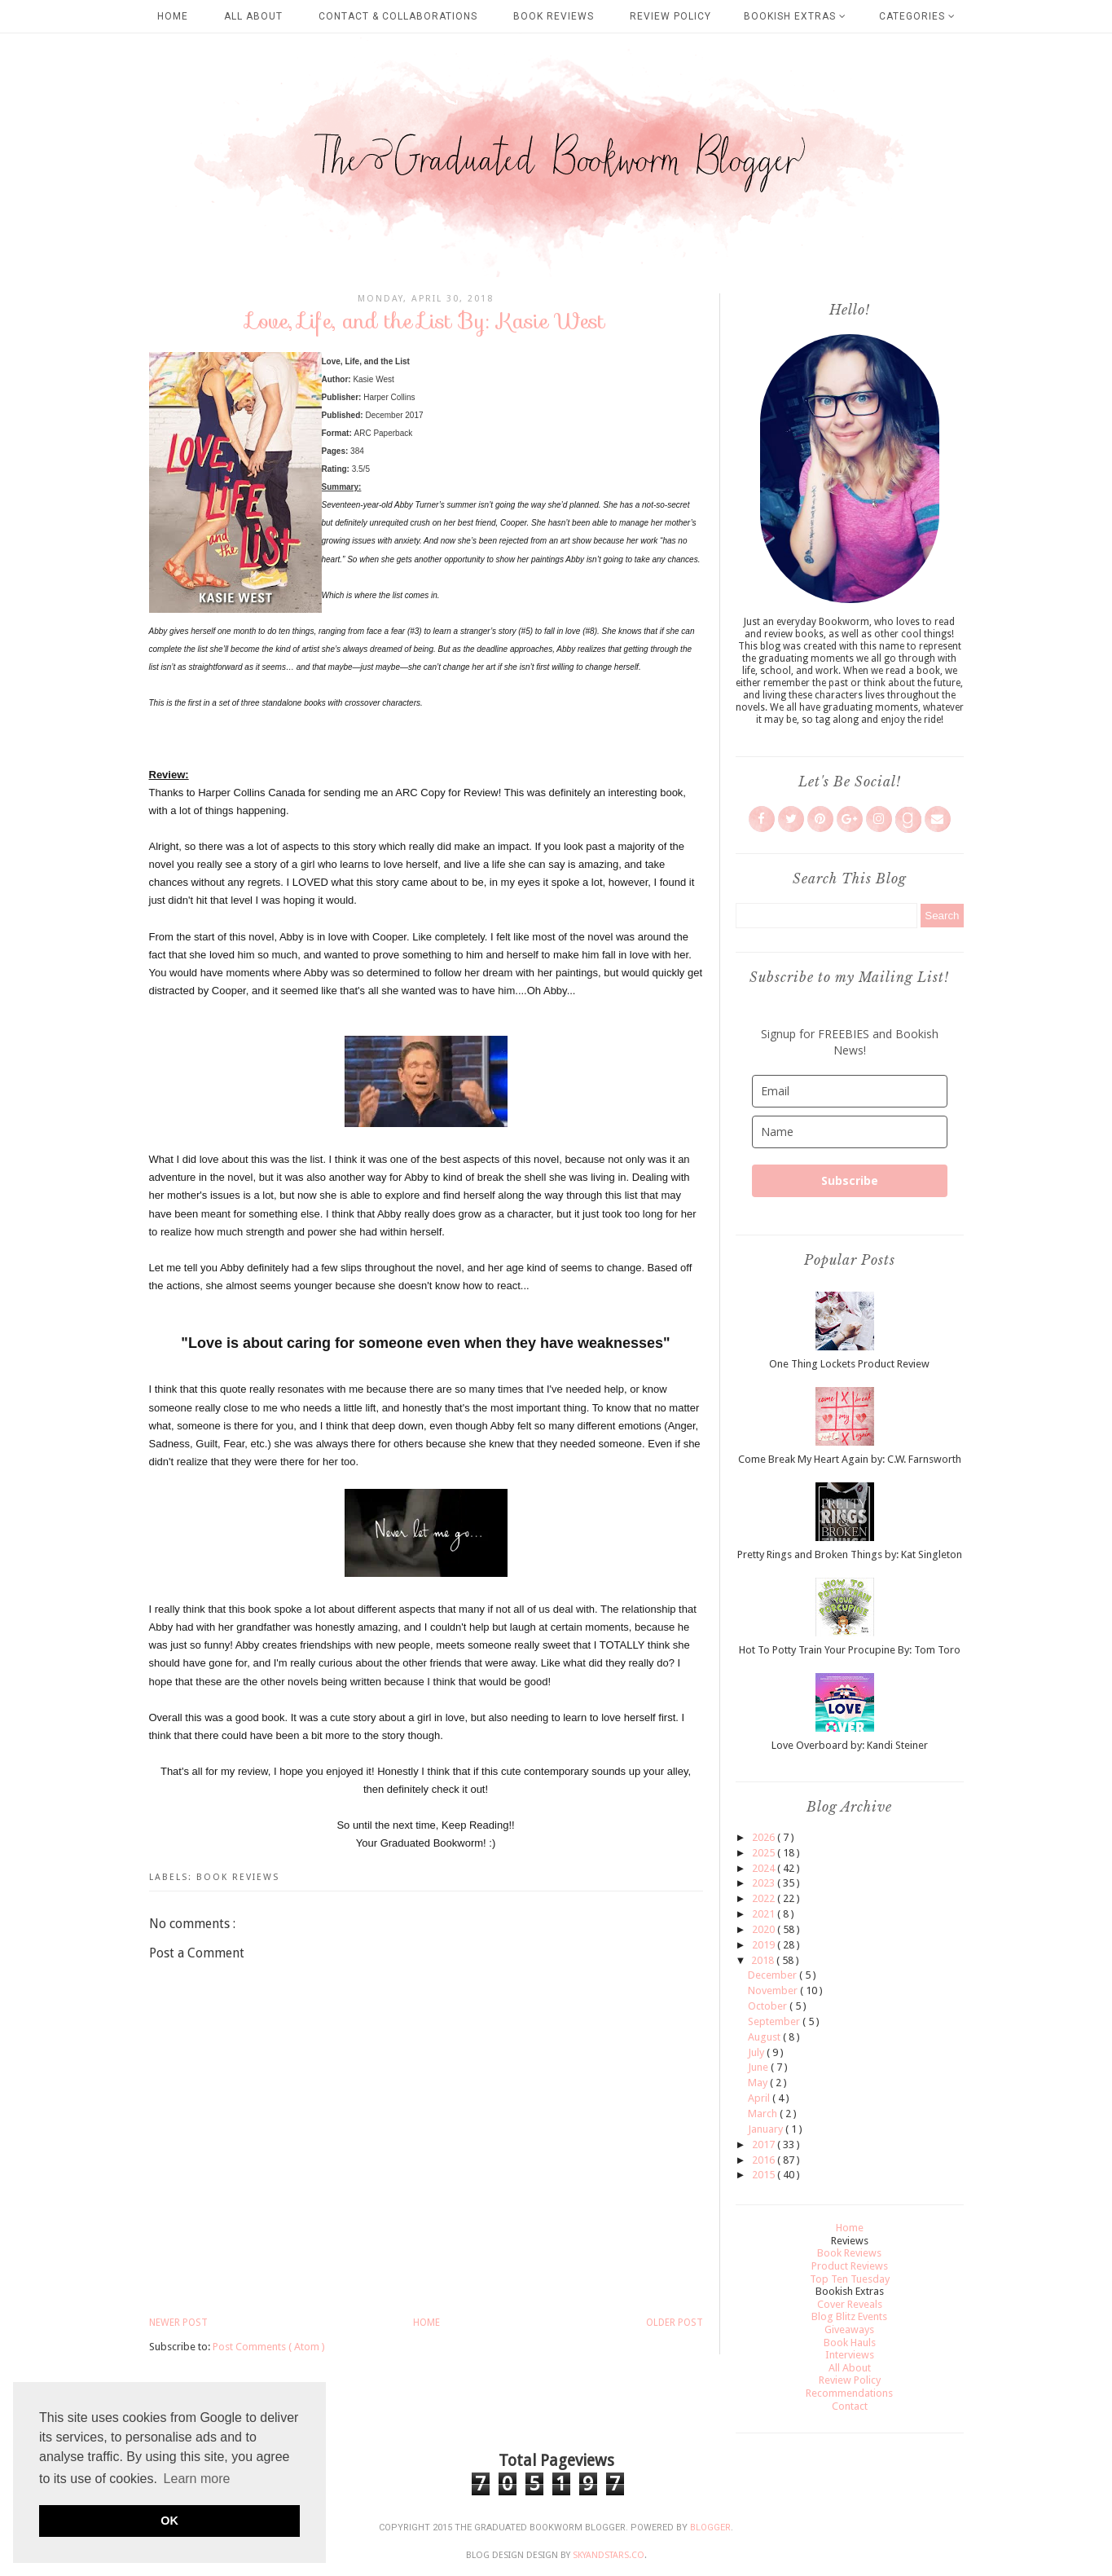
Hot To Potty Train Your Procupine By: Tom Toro (849, 1650)
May (759, 2082)
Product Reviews (849, 2266)
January (766, 2129)
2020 (764, 1929)
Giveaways (849, 2329)
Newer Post (178, 2322)
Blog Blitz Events (849, 2316)
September (775, 2021)
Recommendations (849, 2393)
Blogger (710, 2527)
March (764, 2113)
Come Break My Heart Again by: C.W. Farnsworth (849, 1459)
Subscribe (849, 1180)
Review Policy (670, 16)
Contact (850, 2406)
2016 (764, 2160)
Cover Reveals (849, 2304)
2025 (764, 1853)
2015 (764, 2175)
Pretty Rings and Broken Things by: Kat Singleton (849, 1554)
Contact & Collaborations (398, 16)
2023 (764, 1883)
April (760, 2098)
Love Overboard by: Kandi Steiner (849, 1745)
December (773, 1975)
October (768, 2006)
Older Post (674, 2322)
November (774, 1990)
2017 (764, 2144)
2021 (764, 1914)
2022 (764, 1898)
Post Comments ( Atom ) (269, 2346)
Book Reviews (553, 16)
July (757, 2052)
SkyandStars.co (608, 2555)
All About (253, 16)
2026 (764, 1837)
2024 (764, 1868)
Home (172, 16)
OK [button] (169, 2520)
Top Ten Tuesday (850, 2279)
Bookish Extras (795, 16)
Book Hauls (850, 2342)
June (759, 2067)
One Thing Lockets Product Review (849, 1364)
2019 (764, 1945)
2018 (763, 1960)
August (765, 2037)
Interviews (849, 2355)
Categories (917, 16)
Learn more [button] (197, 2479)
